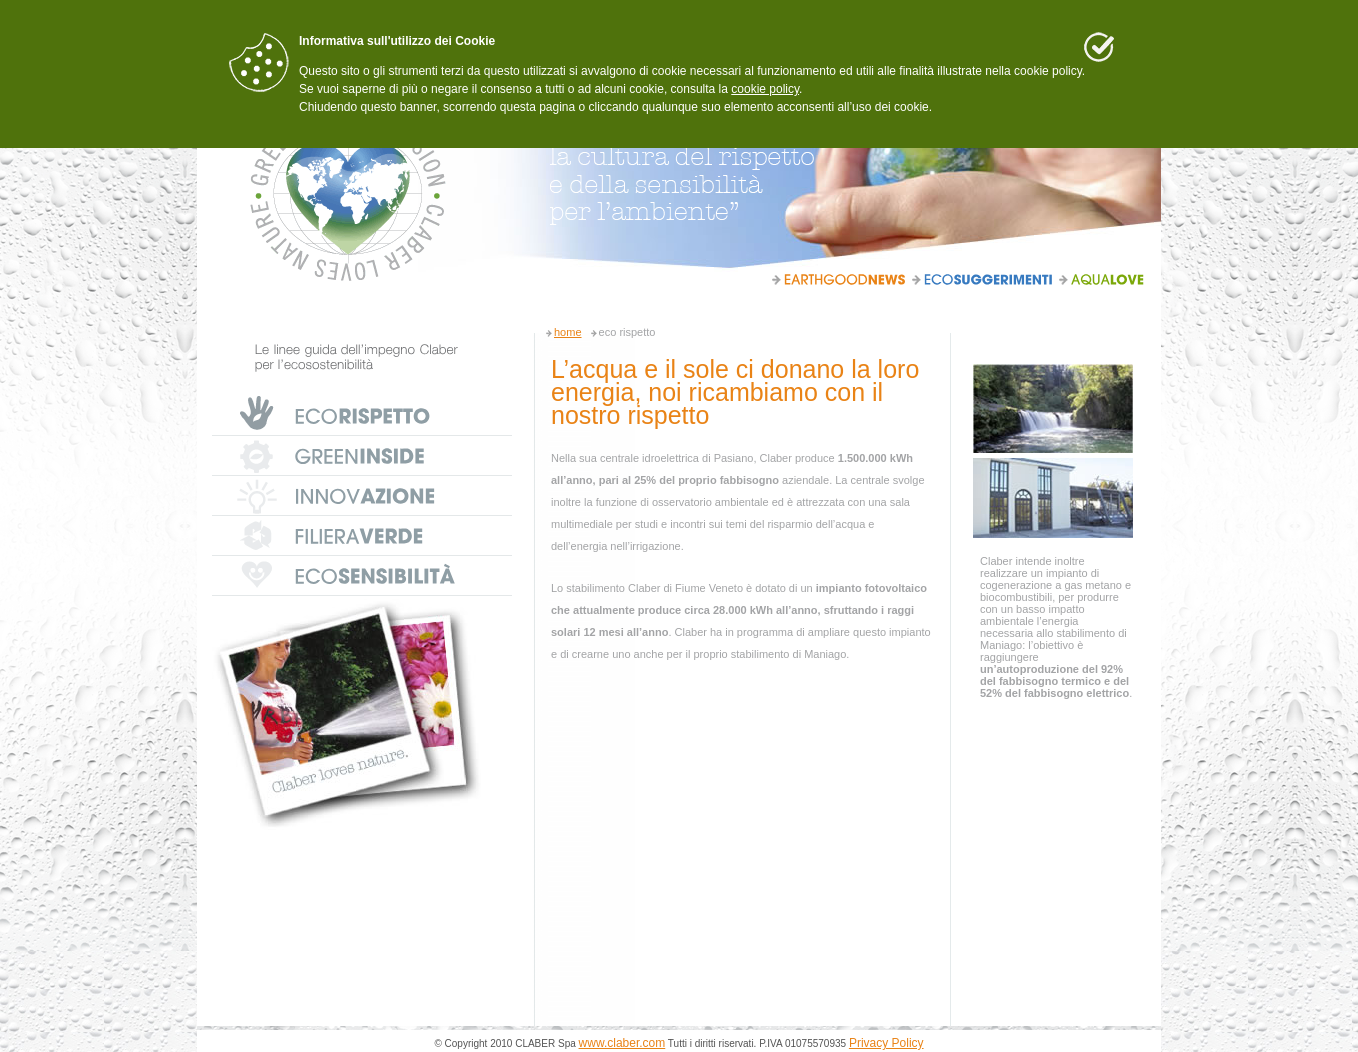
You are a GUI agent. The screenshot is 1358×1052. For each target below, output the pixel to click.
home (568, 332)
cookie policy (765, 89)
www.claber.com (622, 1043)
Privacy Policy (886, 1043)
